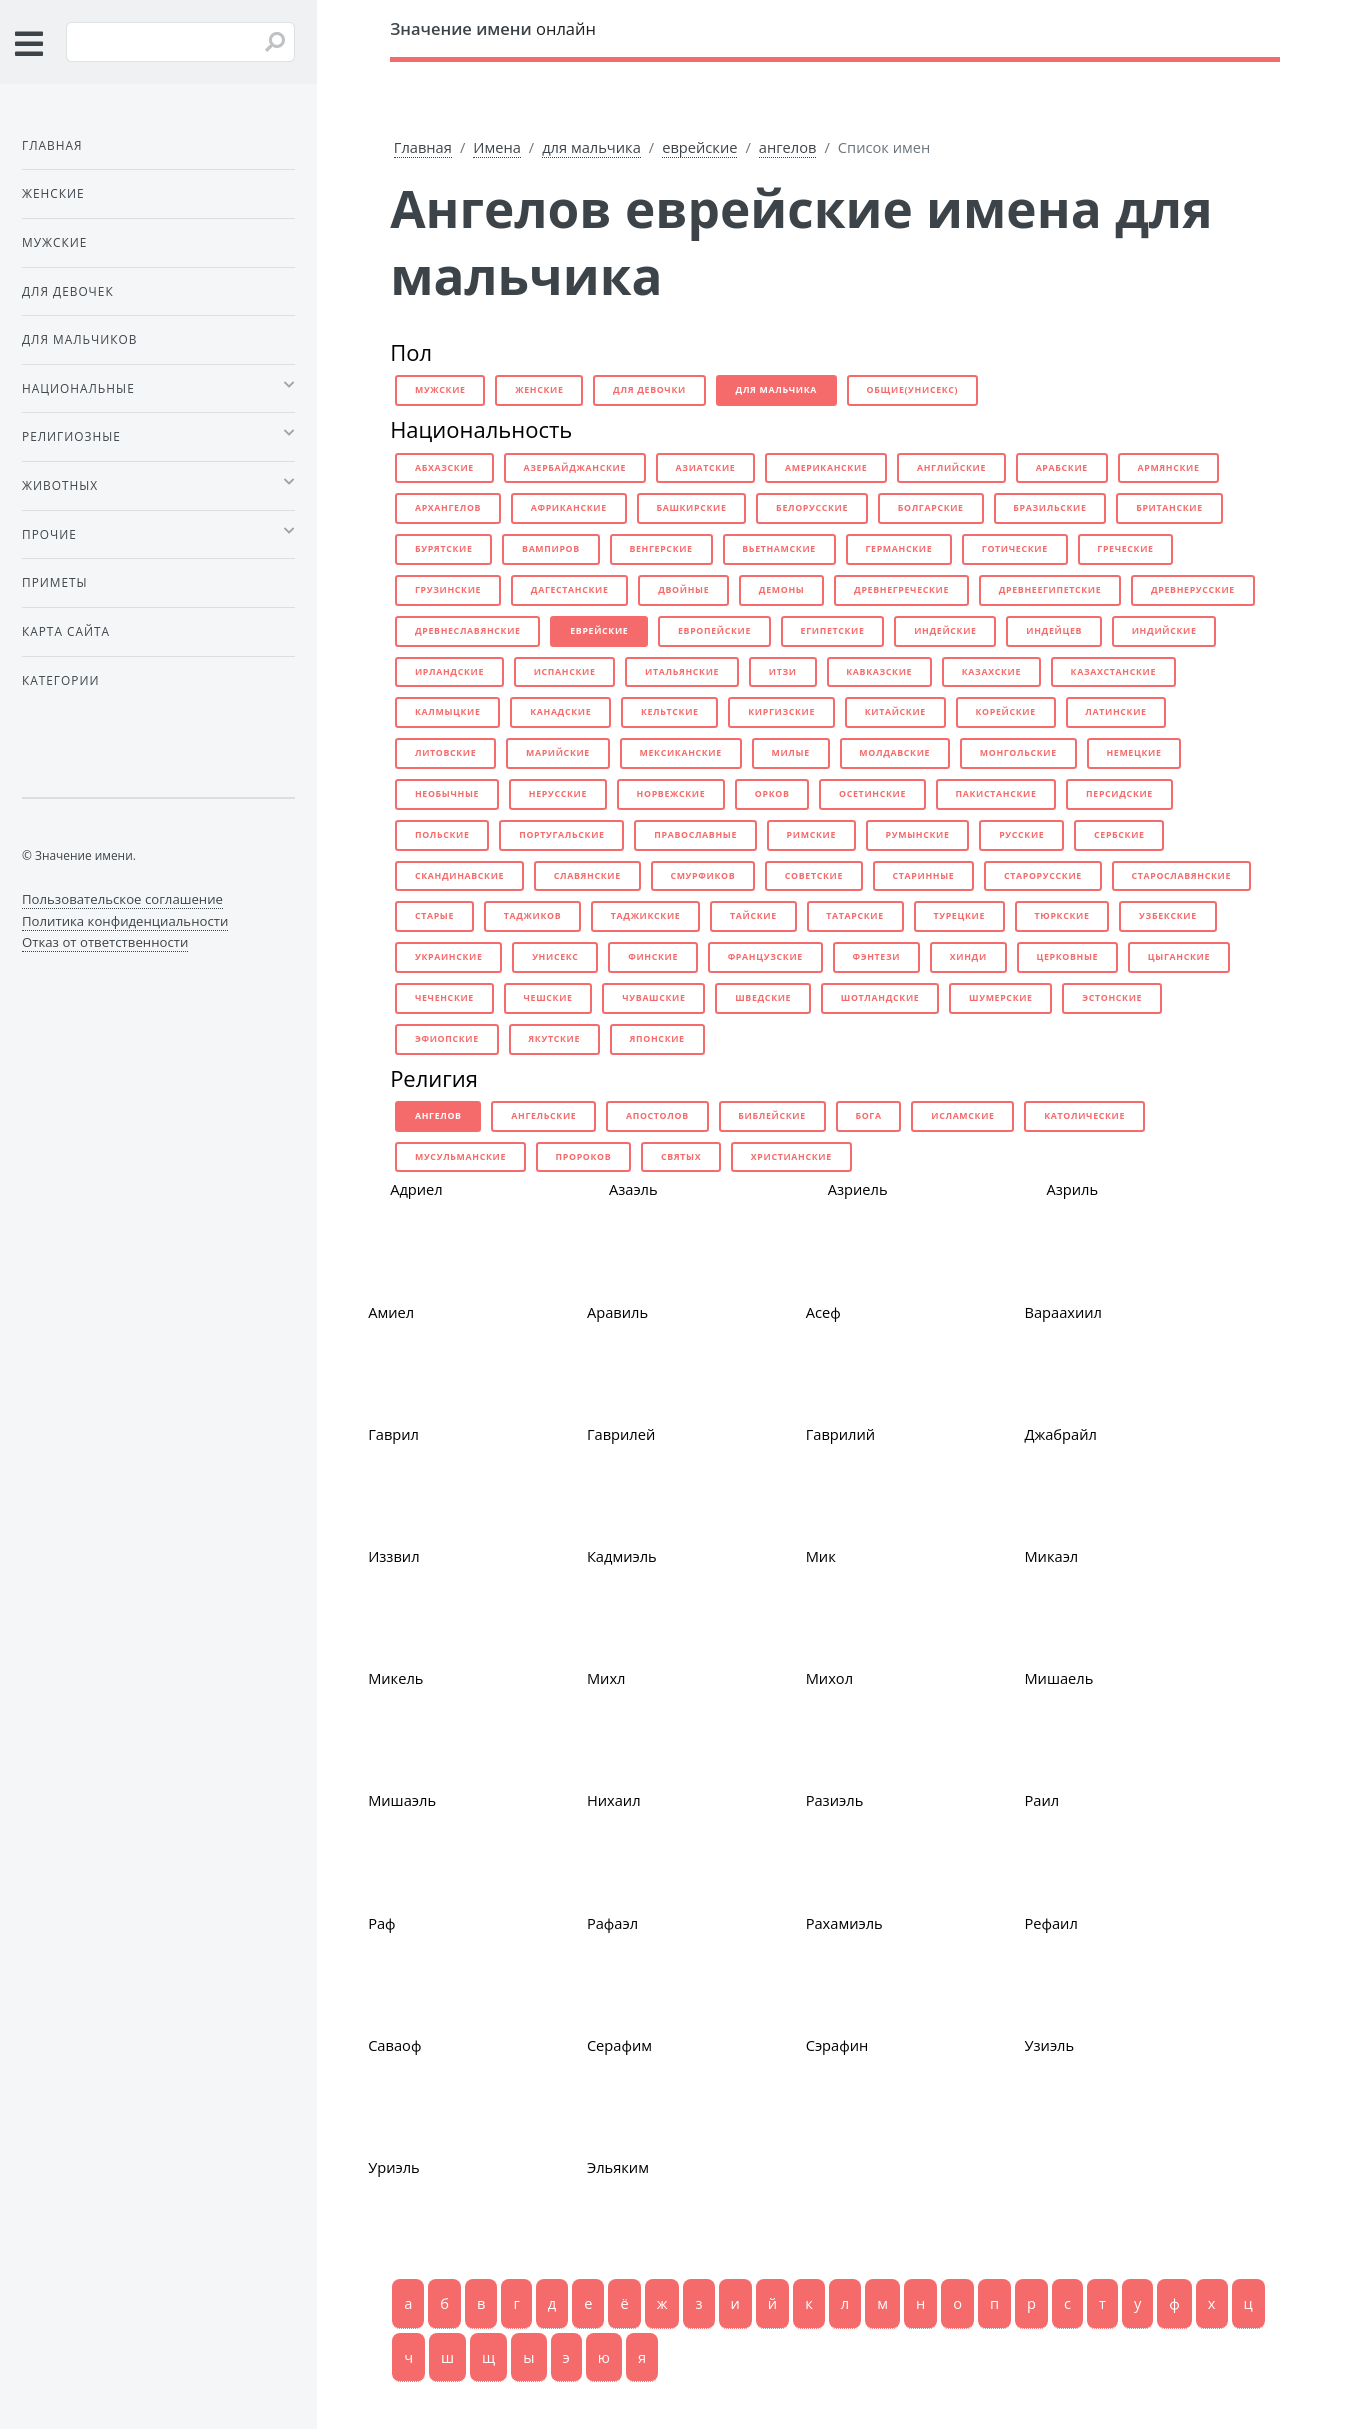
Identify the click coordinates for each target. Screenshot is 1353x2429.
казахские (991, 672)
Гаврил (393, 1434)
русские (1021, 835)
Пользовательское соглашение (122, 899)
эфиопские (447, 1039)
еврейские (699, 147)
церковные (1067, 957)
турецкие (959, 916)
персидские (1119, 794)
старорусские (1043, 876)
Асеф (823, 1312)
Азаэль (633, 1189)
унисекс (555, 957)
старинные (924, 876)
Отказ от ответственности (105, 942)
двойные (683, 590)
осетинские (872, 794)
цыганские (1179, 957)
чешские (548, 998)
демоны (782, 590)
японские (657, 1039)
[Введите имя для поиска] (180, 42)
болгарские (931, 508)
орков (772, 794)
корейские (1005, 712)
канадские (560, 712)
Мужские (54, 242)
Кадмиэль (622, 1556)
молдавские (894, 753)
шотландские (880, 998)
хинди (968, 957)
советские (814, 876)
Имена (497, 147)
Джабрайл (1060, 1434)
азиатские (706, 468)
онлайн (493, 28)
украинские (449, 957)
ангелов (788, 147)
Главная (423, 147)
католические (1084, 1116)
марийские (558, 753)
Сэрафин (837, 2045)
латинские (1115, 712)
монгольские (1018, 753)
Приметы (55, 582)
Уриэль (394, 2167)
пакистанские (996, 794)
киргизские (781, 712)
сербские (1119, 835)
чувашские (653, 998)
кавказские (879, 672)
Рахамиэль (844, 1923)
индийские (1164, 631)
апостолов (657, 1116)
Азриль (1072, 1189)
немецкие (1133, 753)
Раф (381, 1923)
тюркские (1062, 916)
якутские (554, 1039)
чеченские (444, 998)
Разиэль (835, 1800)
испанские (565, 672)
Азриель (858, 1189)
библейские (771, 1116)
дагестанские (570, 590)
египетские (833, 631)
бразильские (1049, 508)
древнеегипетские (1050, 590)
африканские (569, 508)
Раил (1041, 1800)
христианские (791, 1157)
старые (434, 916)
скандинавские (459, 876)
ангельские (543, 1116)
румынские (918, 835)
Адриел (416, 1189)
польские (442, 835)
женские (539, 390)
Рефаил (1050, 1923)
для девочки (649, 390)
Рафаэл (612, 1923)
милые (790, 753)
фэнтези (876, 957)
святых (681, 1157)
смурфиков (702, 876)
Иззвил (393, 1556)
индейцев (1054, 631)
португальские (561, 835)
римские (811, 835)
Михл (606, 1678)
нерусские (558, 794)
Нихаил (614, 1800)
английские (951, 468)
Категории (60, 680)
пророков (584, 1157)
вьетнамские (779, 549)
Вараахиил (1063, 1312)
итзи (783, 672)
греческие (1125, 549)
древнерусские (1193, 590)
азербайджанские (574, 468)
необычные (447, 794)
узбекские (1168, 916)
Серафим (619, 2045)
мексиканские (681, 753)
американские (826, 468)
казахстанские (1113, 672)
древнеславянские (468, 631)
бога (868, 1116)
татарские (854, 916)
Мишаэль (402, 1800)
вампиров (551, 549)
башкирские (691, 508)
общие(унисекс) (913, 390)
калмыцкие (448, 712)
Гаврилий (841, 1434)
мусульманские (460, 1157)
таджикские (646, 916)
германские (898, 549)
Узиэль (1049, 2045)
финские (653, 957)
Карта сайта (66, 631)
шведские (763, 998)
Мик (821, 1556)
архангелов (448, 508)
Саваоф (394, 2045)
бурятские (444, 549)
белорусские (812, 508)
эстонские (1112, 998)
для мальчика (591, 147)
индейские (945, 631)
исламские (962, 1116)
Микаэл (1051, 1556)
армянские (1168, 468)
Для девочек (68, 291)
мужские (440, 390)
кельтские (670, 712)
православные (695, 835)
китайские (895, 712)
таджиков (533, 916)
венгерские (660, 549)
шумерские (1001, 998)
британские (1169, 508)
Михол (829, 1678)
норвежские (671, 794)
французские (765, 957)
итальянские (682, 672)
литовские (445, 753)
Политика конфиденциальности (125, 921)
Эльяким (618, 2167)
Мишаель (1058, 1678)
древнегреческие (901, 590)
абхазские (444, 468)
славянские (587, 876)
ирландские (449, 672)
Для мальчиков (79, 339)
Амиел (391, 1312)
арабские (1062, 468)
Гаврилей (621, 1434)
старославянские (1181, 876)
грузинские (448, 590)
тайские (753, 916)
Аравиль (617, 1312)
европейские (714, 631)
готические (1015, 549)
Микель (395, 1678)
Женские (53, 193)
